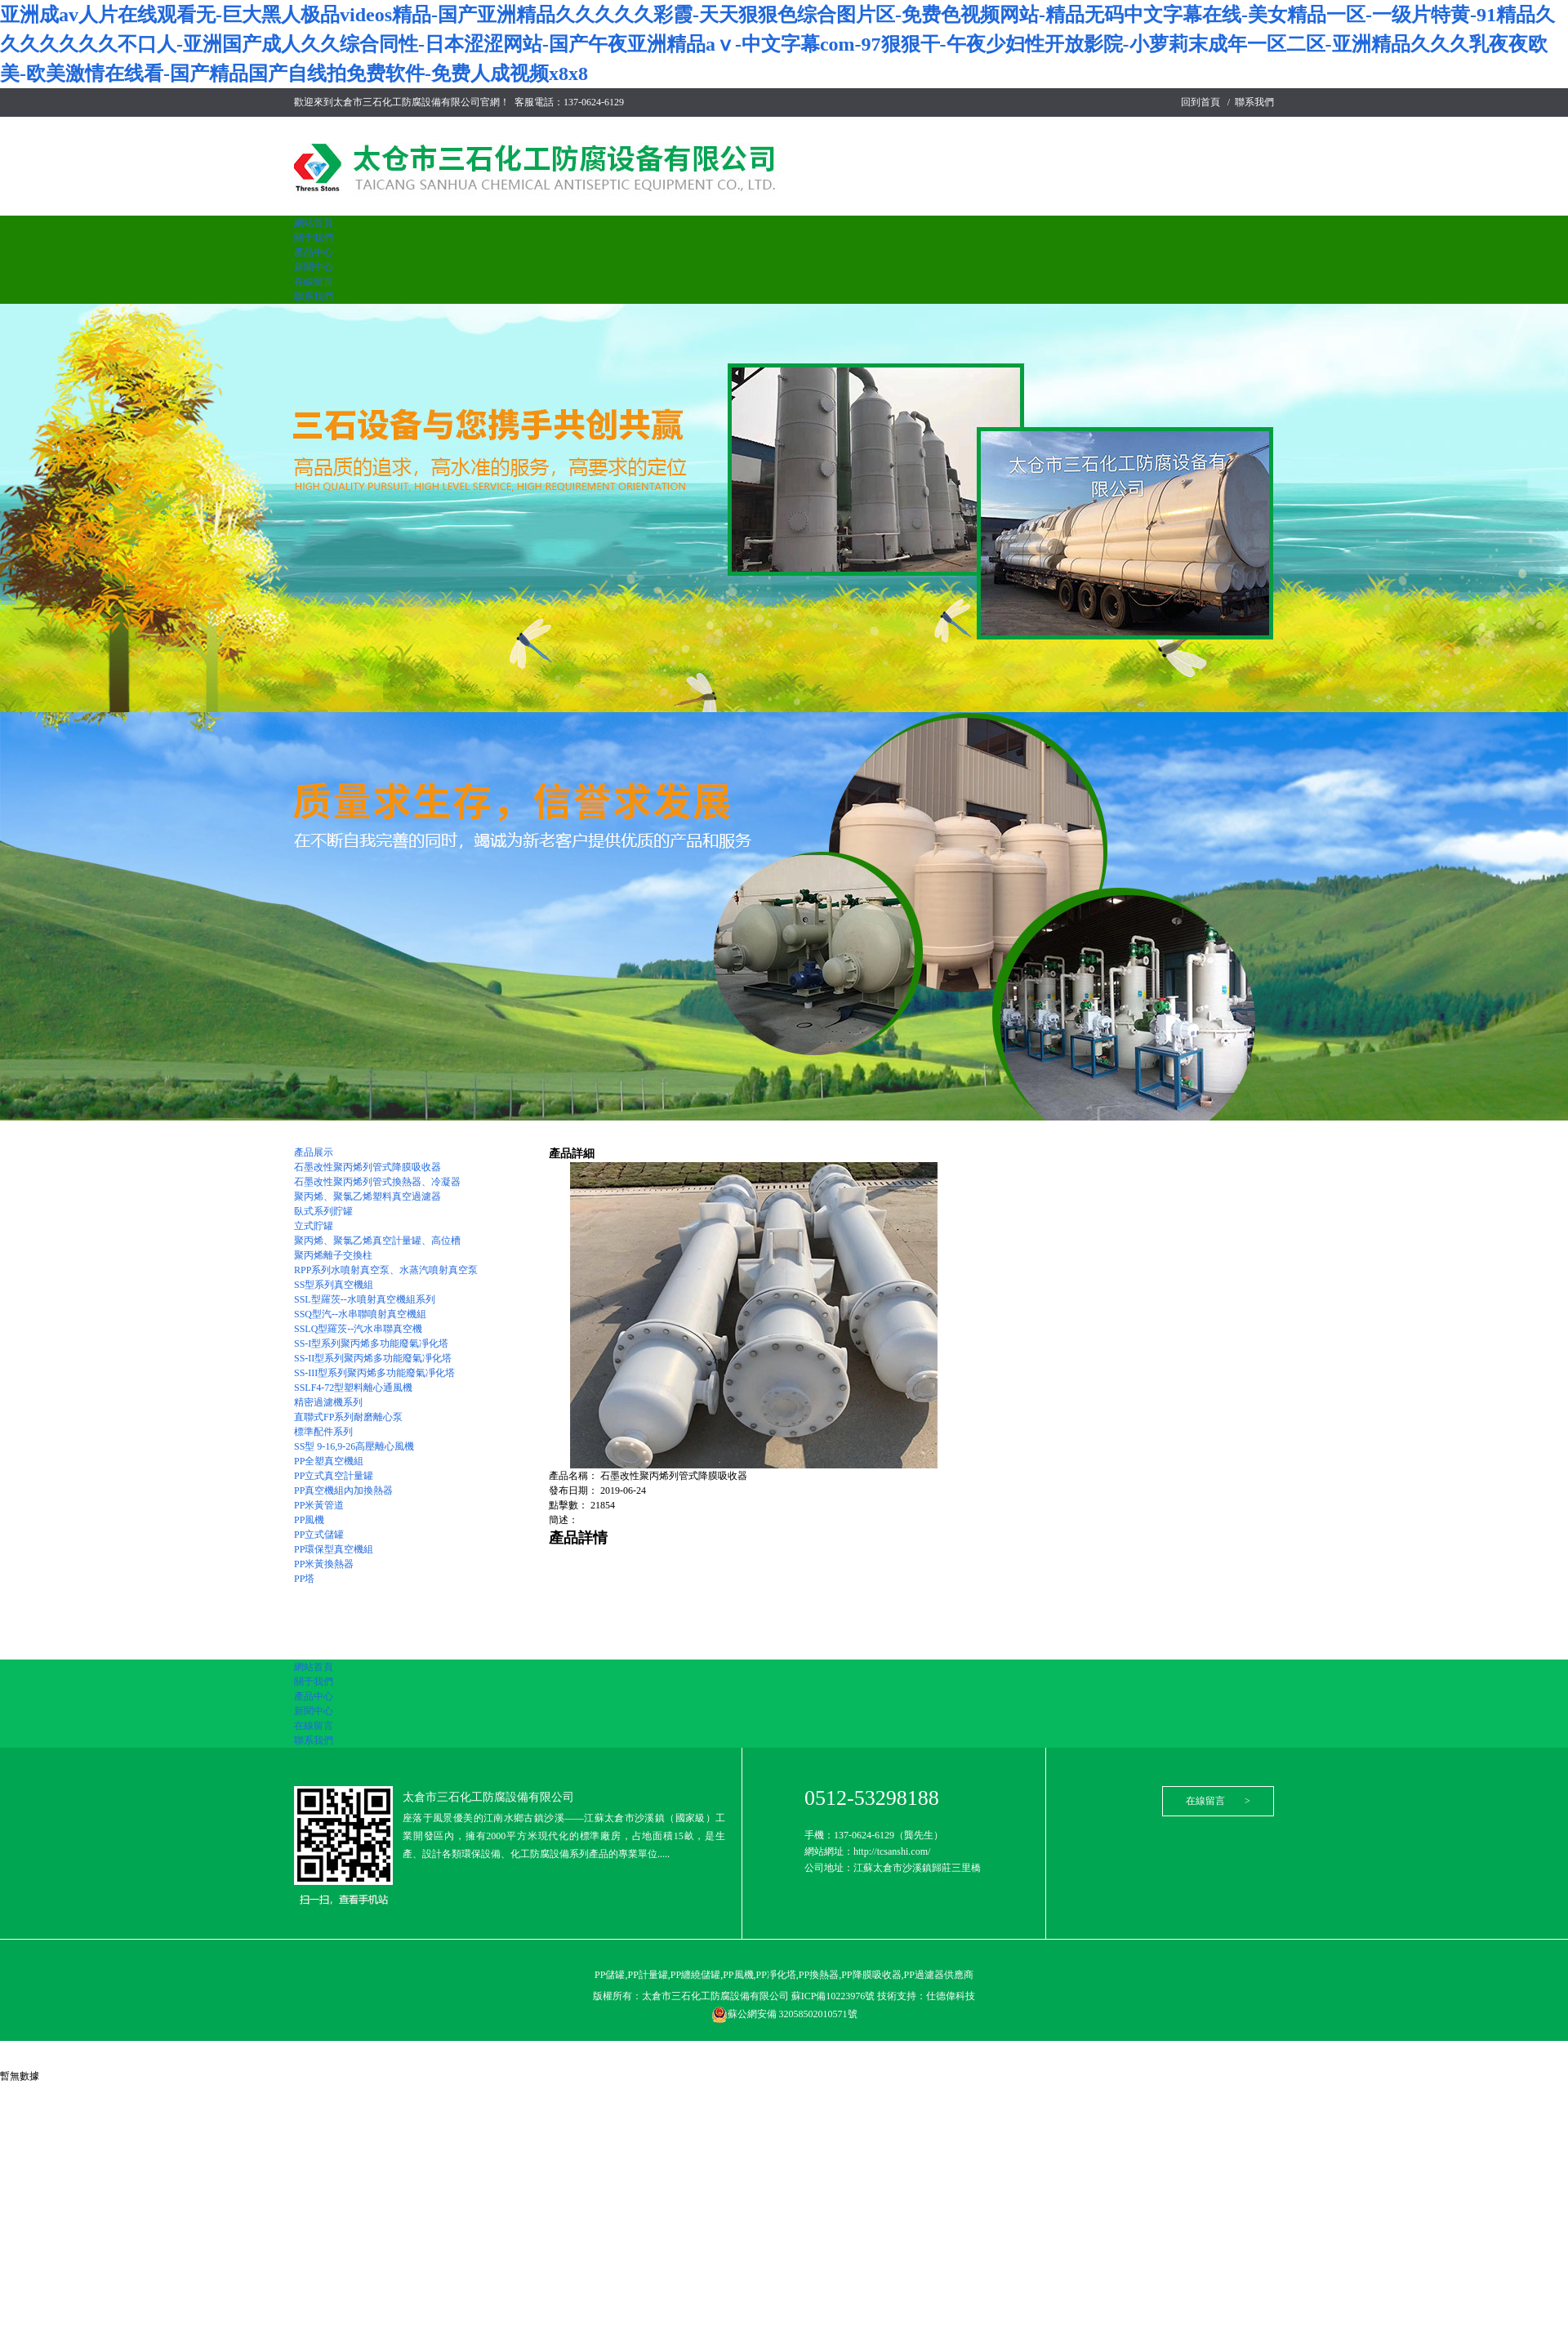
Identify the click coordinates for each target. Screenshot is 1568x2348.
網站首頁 (313, 223)
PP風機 (309, 1520)
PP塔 (304, 1578)
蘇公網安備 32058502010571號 (784, 2014)
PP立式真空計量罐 (333, 1475)
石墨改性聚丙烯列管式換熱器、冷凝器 (377, 1181)
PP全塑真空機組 (328, 1461)
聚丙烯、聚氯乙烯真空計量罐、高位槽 (377, 1240)
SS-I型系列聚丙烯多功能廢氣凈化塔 (371, 1343)
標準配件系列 (323, 1431)
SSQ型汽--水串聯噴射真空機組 (360, 1314)
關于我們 (313, 237)
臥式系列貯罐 (323, 1211)
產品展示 (313, 1152)
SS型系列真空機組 (333, 1284)
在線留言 (313, 281)
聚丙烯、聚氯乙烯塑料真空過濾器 (367, 1196)
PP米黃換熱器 (324, 1564)
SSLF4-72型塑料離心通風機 (353, 1387)
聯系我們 (1254, 102)
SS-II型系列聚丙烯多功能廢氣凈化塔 (373, 1358)
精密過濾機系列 (328, 1402)
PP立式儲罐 (319, 1534)
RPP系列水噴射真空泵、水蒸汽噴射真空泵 (386, 1270)
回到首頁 (1200, 102)
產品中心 (313, 252)
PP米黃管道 (319, 1505)
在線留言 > (1218, 1801)
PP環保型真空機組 (333, 1549)
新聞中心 (313, 267)
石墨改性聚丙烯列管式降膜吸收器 (367, 1167)
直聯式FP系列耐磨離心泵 (348, 1417)
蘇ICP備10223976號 (834, 1996)
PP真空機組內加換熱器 (343, 1490)
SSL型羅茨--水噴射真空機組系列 (364, 1299)
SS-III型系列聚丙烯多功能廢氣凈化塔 (374, 1373)
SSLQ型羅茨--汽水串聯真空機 (358, 1328)
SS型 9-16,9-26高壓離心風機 (354, 1446)
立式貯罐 (313, 1226)
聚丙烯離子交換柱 (333, 1255)
